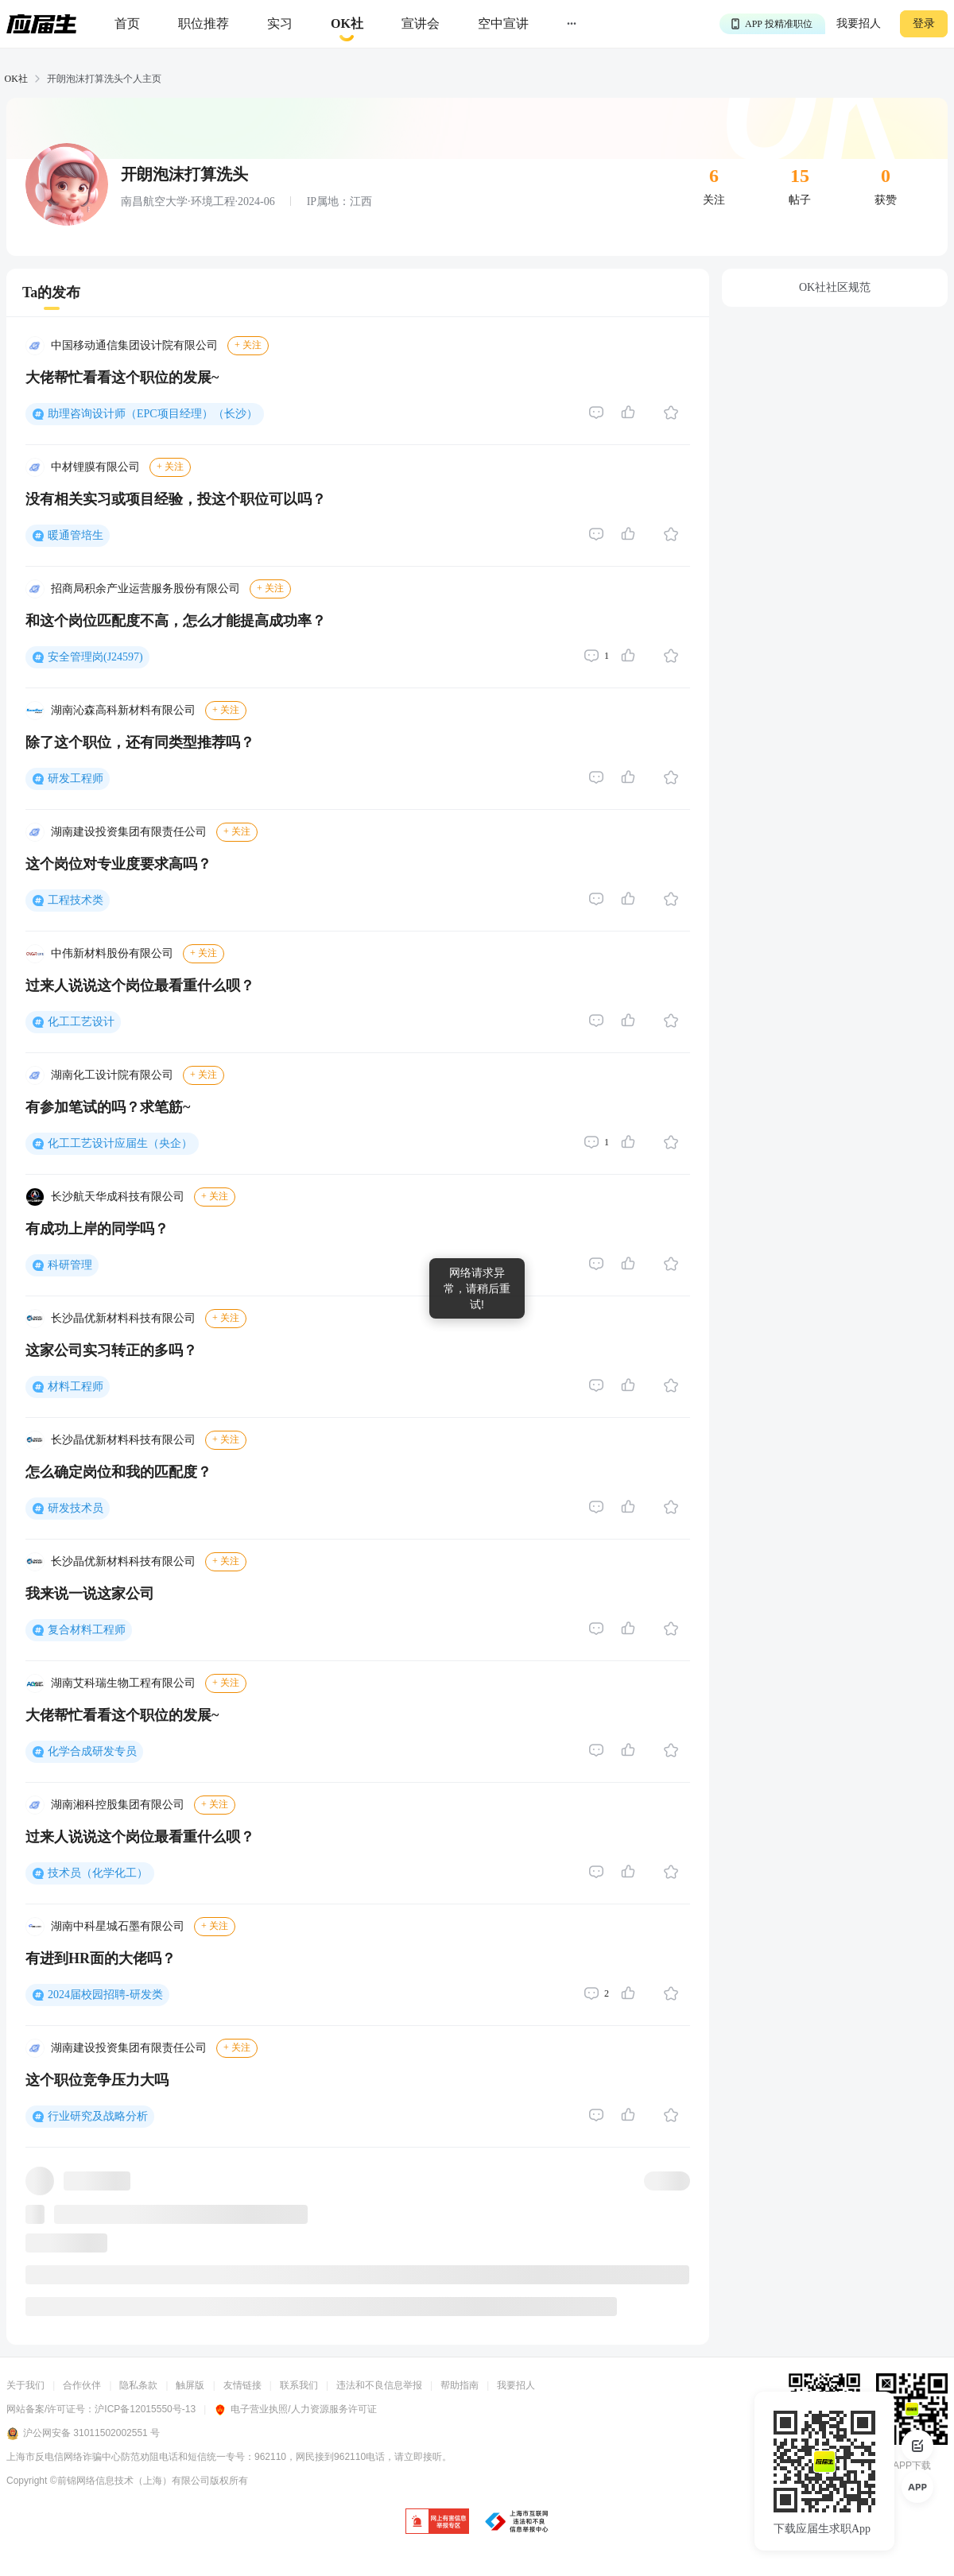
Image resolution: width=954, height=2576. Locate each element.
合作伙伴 (82, 2385)
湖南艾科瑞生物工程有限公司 (123, 1683)
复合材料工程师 (87, 1630)
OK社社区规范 (835, 287)
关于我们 (25, 2385)
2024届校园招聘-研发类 (105, 1995)
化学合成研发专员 (92, 1751)
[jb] (437, 2522)
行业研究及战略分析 (98, 2116)
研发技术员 (75, 1508)
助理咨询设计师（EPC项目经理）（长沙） (153, 414)
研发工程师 (75, 778)
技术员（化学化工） (98, 1873)
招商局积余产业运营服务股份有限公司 (145, 589)
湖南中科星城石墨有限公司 (117, 1926)
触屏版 (190, 2385)
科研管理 (70, 1265)
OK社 (16, 78)
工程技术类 (75, 900)
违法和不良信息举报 (379, 2385)
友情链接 (242, 2385)
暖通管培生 (75, 535)
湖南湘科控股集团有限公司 (117, 1805)
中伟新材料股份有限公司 (112, 953)
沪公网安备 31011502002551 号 (83, 2433)
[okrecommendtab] (347, 24)
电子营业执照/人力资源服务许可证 (295, 2409)
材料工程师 (75, 1387)
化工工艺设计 (81, 1022)
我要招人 (858, 23)
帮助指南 (459, 2385)
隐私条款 (138, 2385)
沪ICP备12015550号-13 (145, 2409)
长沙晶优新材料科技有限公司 (123, 1318)
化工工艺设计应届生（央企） (120, 1143)
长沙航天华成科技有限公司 (117, 1197)
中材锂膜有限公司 (95, 467)
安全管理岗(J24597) (95, 657)
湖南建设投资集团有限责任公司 (129, 832)
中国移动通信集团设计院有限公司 (134, 345)
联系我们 (299, 2385)
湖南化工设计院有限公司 (112, 1075)
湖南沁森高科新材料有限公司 (123, 710)
